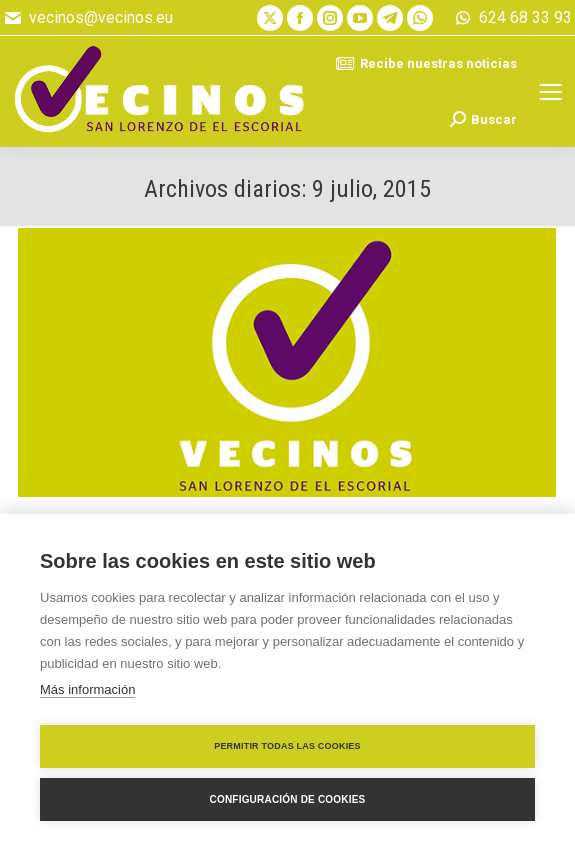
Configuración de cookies (288, 799)
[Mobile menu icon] (551, 92)
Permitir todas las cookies (287, 746)
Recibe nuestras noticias (426, 64)
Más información (87, 689)
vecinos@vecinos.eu (88, 18)
